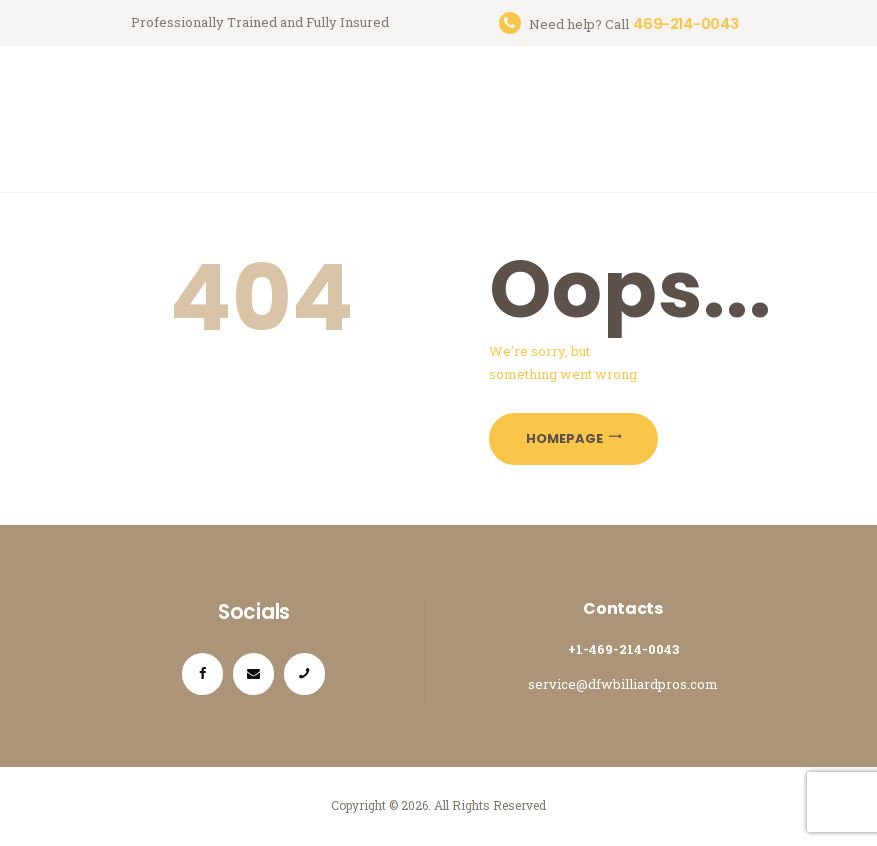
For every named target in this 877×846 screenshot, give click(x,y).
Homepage (564, 438)
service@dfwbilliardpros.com (623, 684)
